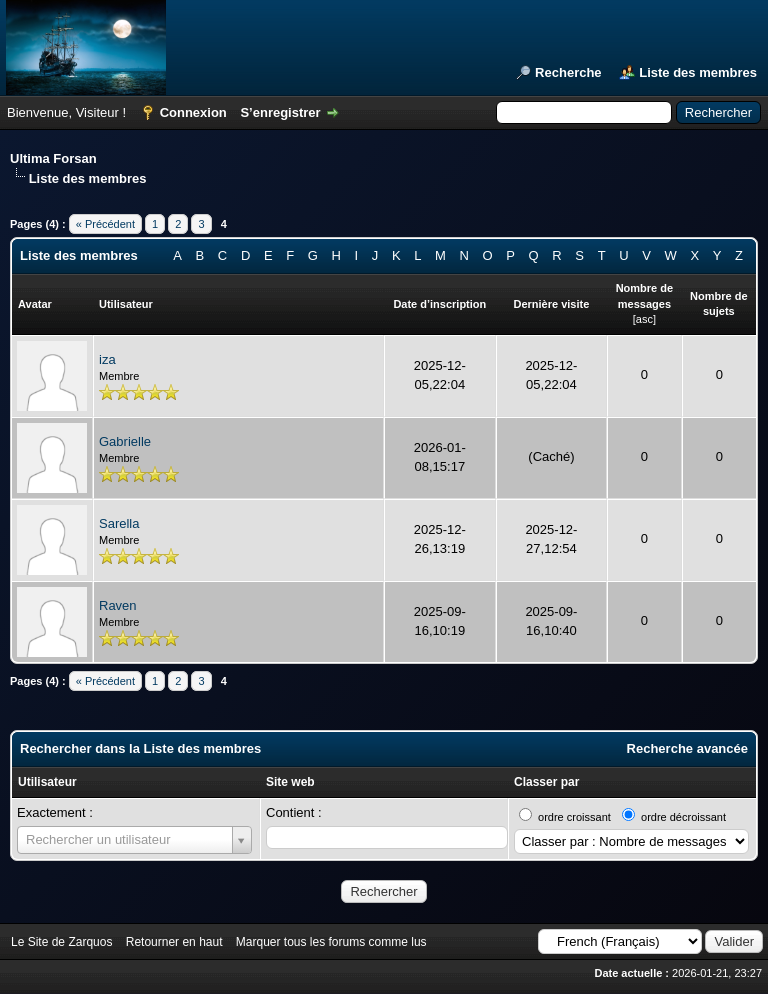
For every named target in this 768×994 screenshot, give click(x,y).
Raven (118, 605)
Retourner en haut (174, 942)
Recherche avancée (687, 748)
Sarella (119, 523)
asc (644, 319)
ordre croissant (574, 817)
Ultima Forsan (53, 158)
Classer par (546, 782)
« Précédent (105, 224)
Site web (290, 782)
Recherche (568, 72)
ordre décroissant (683, 817)
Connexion (193, 112)
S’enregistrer (280, 112)
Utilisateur (47, 782)
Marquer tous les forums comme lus (331, 942)
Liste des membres (698, 72)
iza (107, 359)
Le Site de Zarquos (61, 942)
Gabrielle (125, 441)
